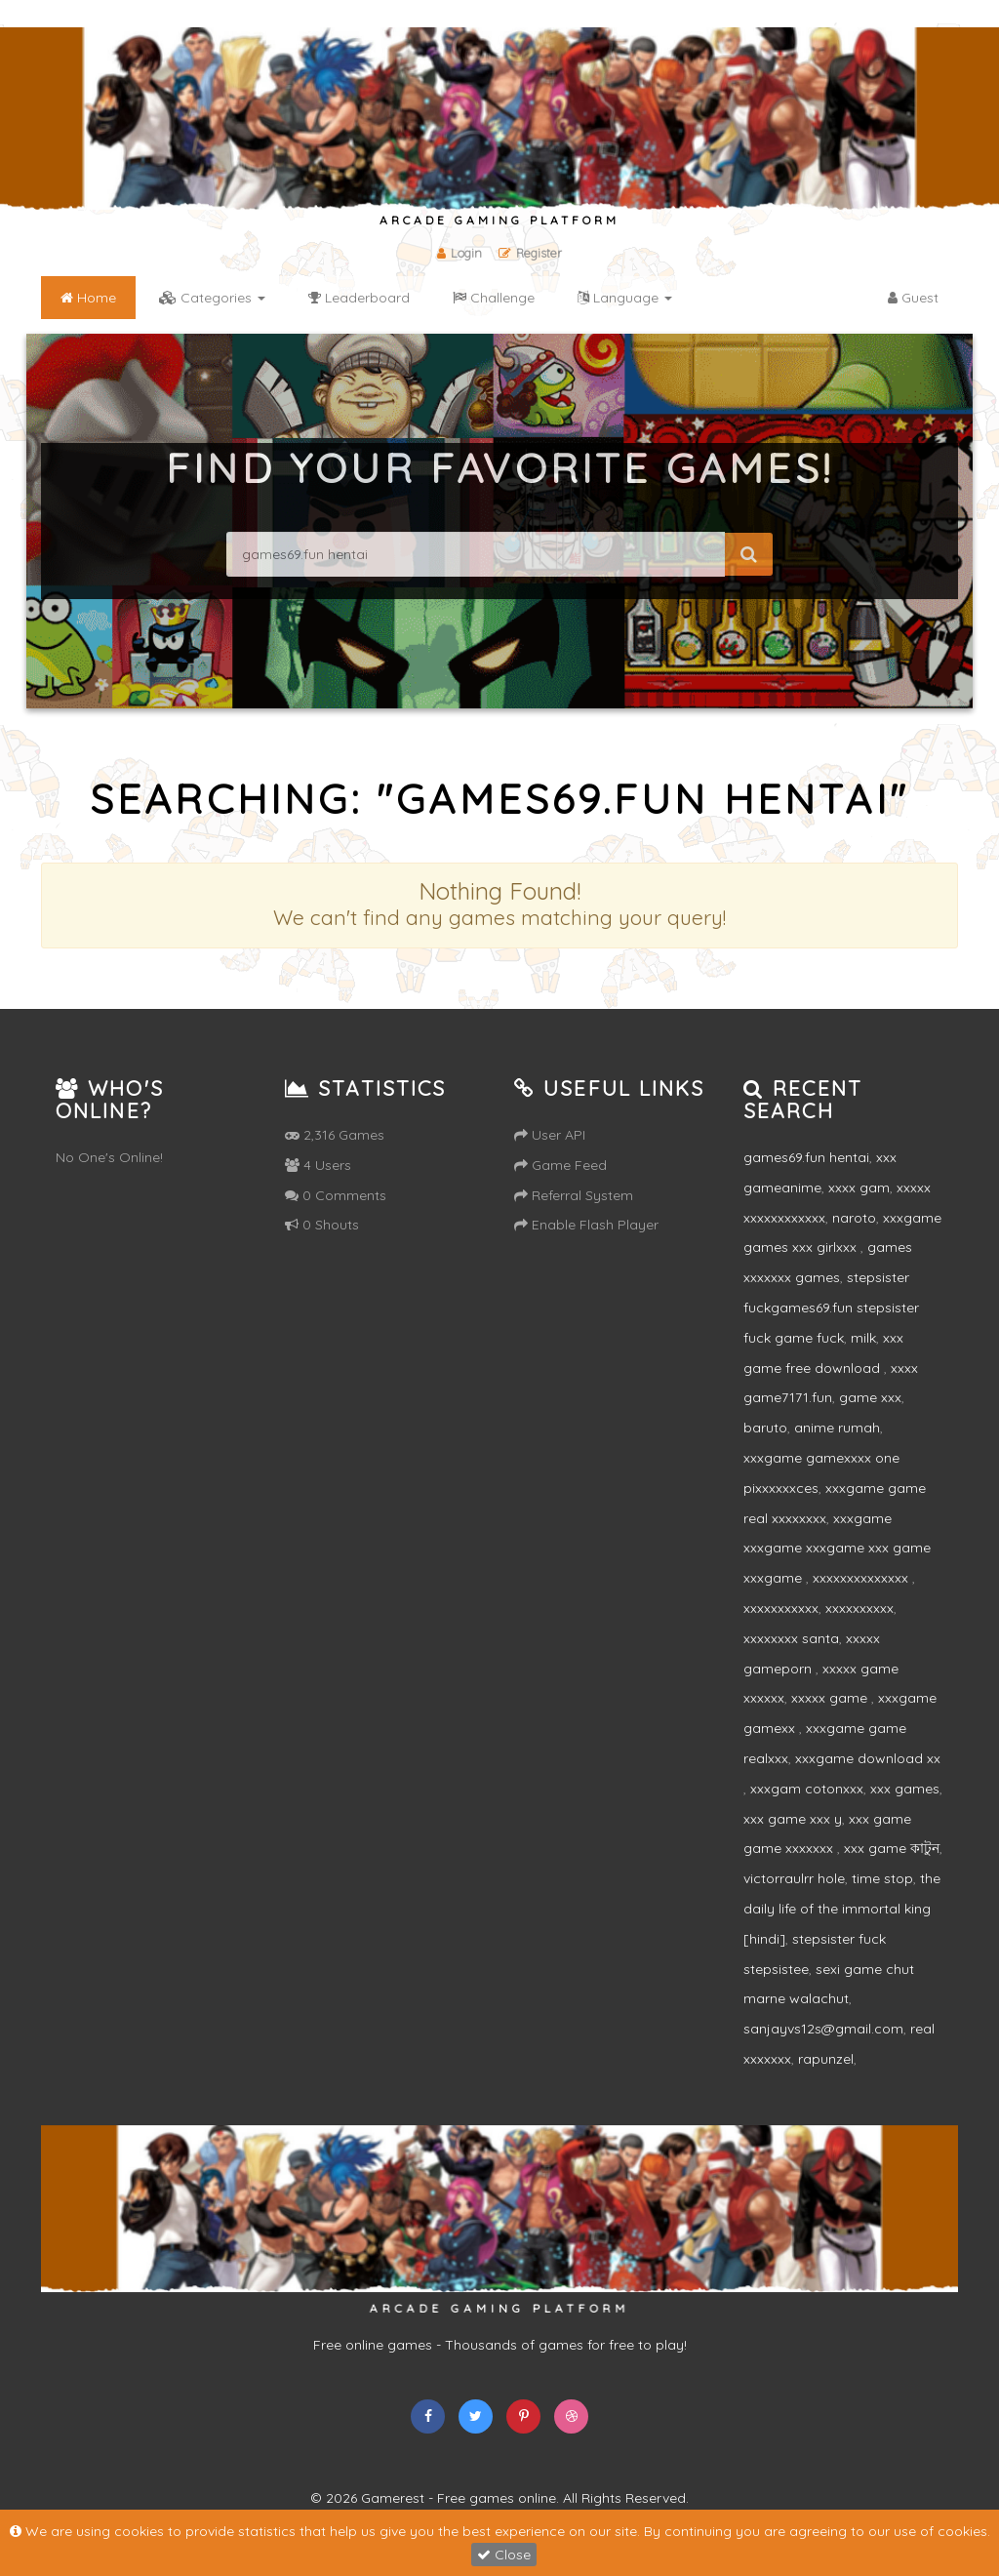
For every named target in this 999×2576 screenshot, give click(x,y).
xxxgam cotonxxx (806, 1788)
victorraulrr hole (794, 1878)
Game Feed (560, 1165)
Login (459, 253)
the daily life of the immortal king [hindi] (841, 1909)
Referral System (573, 1195)
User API (549, 1135)
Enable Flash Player (586, 1224)
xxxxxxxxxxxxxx (862, 1578)
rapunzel (826, 2059)
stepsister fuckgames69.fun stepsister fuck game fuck (831, 1307)
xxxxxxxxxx (859, 1608)
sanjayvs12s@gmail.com (823, 2028)
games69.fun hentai (806, 1157)
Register (531, 253)
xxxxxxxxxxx (781, 1608)
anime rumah (837, 1427)
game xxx (870, 1397)
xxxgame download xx (867, 1758)
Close (504, 2554)
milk (863, 1338)
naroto (854, 1218)
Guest (913, 297)
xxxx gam (859, 1187)
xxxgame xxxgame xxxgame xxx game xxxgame (837, 1548)
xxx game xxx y (792, 1819)
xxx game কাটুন (891, 1848)
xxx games (904, 1788)
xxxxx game (831, 1698)
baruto (765, 1427)
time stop (882, 1878)
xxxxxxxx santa (791, 1638)
